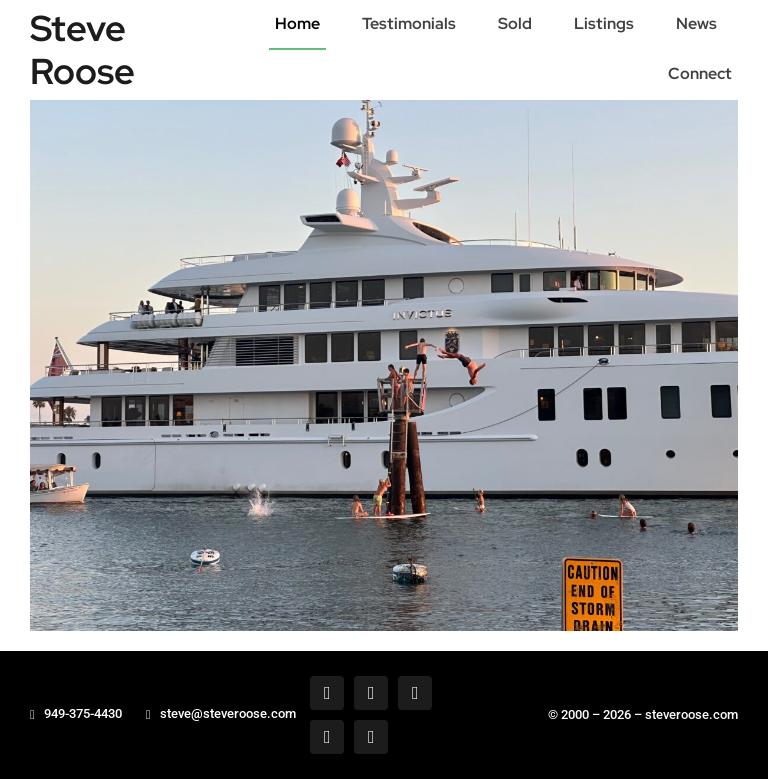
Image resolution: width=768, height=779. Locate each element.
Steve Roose (82, 49)
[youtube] (371, 737)
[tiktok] (327, 737)
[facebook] (327, 693)
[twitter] (371, 693)
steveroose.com (691, 714)
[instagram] (415, 693)
